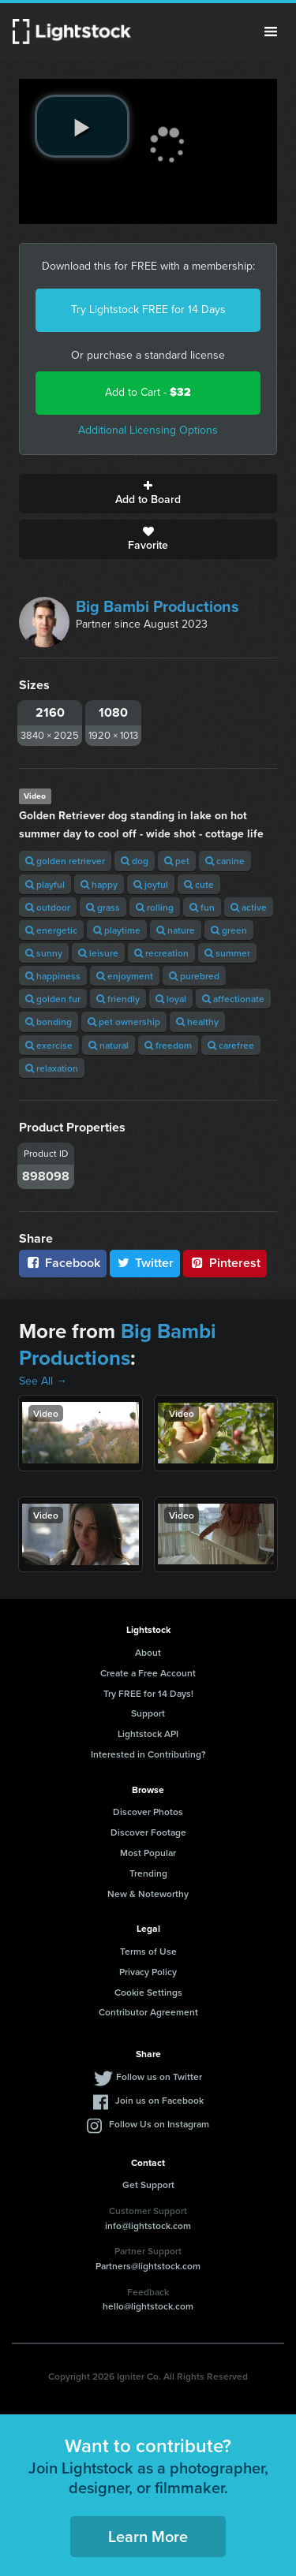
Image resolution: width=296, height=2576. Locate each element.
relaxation (51, 1068)
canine (225, 860)
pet (176, 860)
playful (45, 884)
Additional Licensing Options (148, 430)
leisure (98, 953)
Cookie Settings (148, 1992)
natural (108, 1045)
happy (99, 884)
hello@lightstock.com (148, 2306)
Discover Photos (148, 1811)
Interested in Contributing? (148, 1754)
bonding (48, 1021)
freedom (168, 1045)
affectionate (233, 998)
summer (227, 953)
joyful (150, 884)
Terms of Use (148, 1951)
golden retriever (65, 860)
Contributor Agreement (148, 2012)
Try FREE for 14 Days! (148, 1693)
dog (134, 860)
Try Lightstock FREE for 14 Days (148, 309)
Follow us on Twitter (159, 2076)
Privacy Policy (148, 1971)
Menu (270, 31)
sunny (43, 953)
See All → (43, 1381)
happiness (53, 975)
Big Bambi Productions (157, 606)
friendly (118, 998)
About (148, 1652)
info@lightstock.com (148, 2225)
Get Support (148, 2184)
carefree (231, 1045)
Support (148, 1713)
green (229, 930)
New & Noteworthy (148, 1893)
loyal (170, 998)
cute (199, 884)
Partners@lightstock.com (148, 2265)
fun (202, 907)
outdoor (47, 907)
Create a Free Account (148, 1672)
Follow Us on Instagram (159, 2124)
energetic (51, 930)
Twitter (145, 1263)
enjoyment (124, 975)
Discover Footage (148, 1832)
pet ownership (124, 1021)
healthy (197, 1021)
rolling (155, 907)
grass (103, 907)
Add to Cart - (148, 392)
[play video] (82, 126)
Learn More (148, 2536)
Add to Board (148, 493)
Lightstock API (148, 1733)
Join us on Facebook (159, 2100)
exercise (49, 1045)
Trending (148, 1873)
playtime (117, 930)
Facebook (62, 1263)
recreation (161, 953)
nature (175, 930)
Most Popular (148, 1852)
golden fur (53, 998)
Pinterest (224, 1263)
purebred (194, 975)
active (248, 907)
